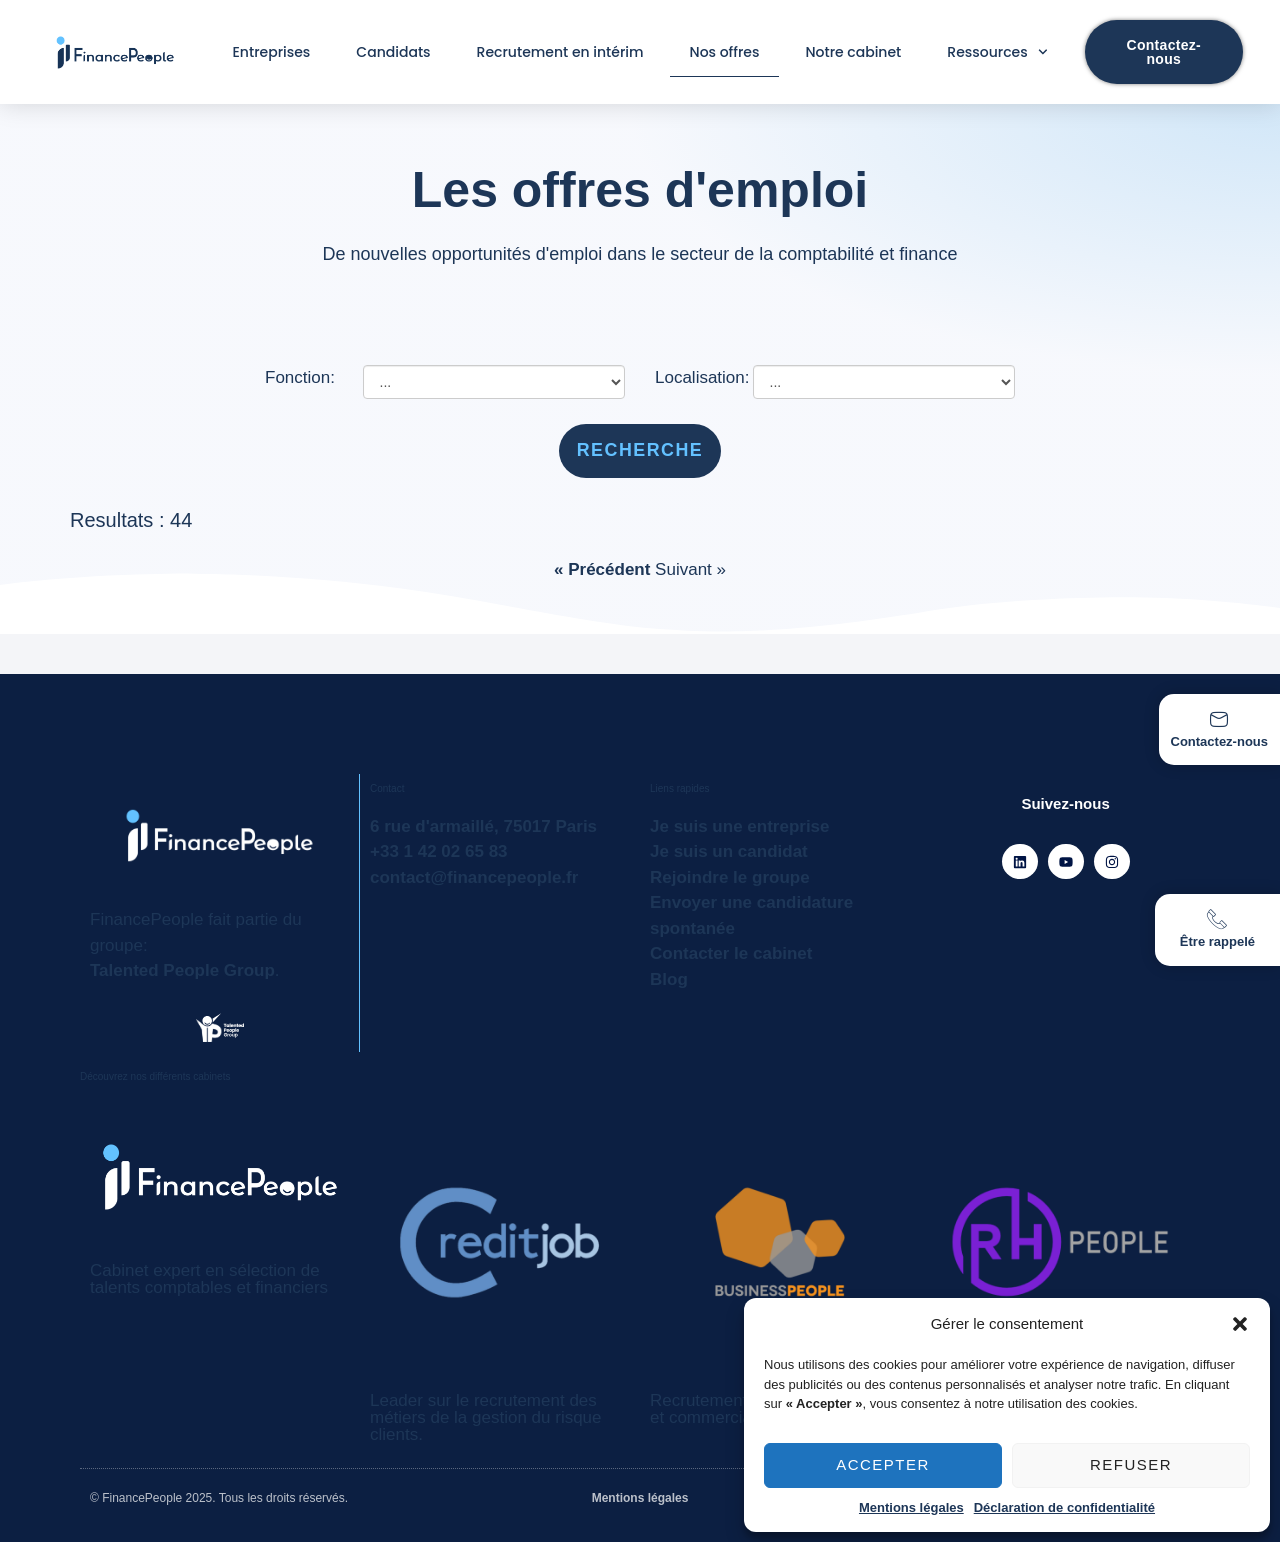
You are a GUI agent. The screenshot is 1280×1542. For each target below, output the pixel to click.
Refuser (1131, 1464)
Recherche (640, 450)
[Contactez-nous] (1219, 719)
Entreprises (272, 52)
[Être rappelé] (1217, 919)
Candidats (393, 52)
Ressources (997, 52)
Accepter (883, 1464)
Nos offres (725, 52)
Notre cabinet (853, 52)
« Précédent (604, 569)
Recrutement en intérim (560, 52)
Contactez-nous (1220, 741)
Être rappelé (1217, 941)
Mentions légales (911, 1507)
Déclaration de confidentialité (1064, 1507)
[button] (1240, 1324)
